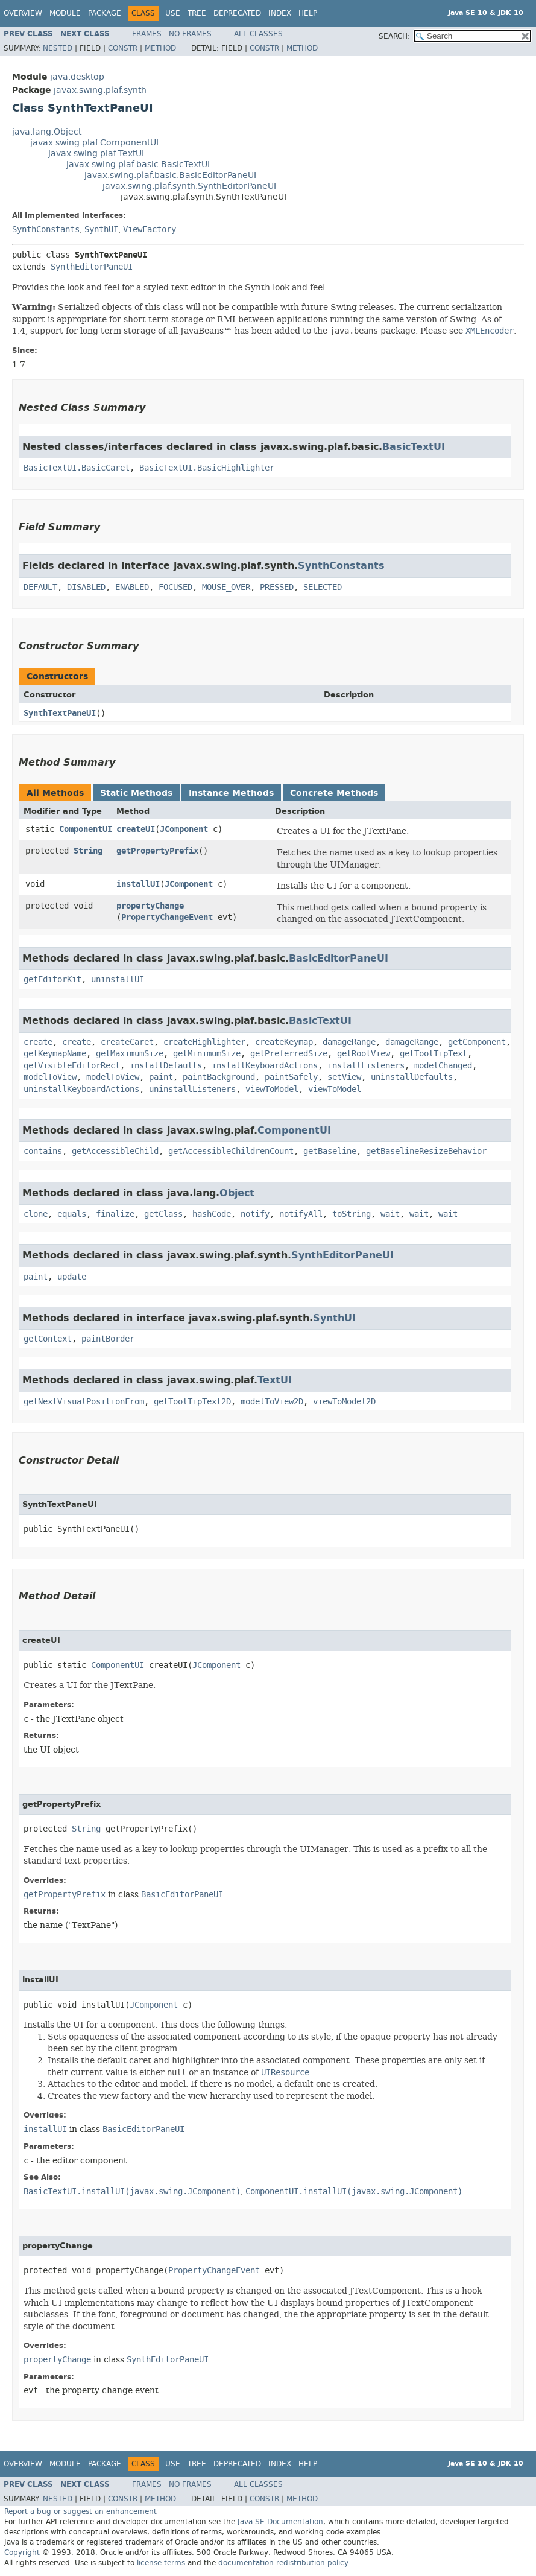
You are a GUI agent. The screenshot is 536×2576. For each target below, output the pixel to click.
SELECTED (322, 587)
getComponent (477, 1042)
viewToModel (271, 1089)
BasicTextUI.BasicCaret (77, 468)
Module (65, 13)
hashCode (211, 1214)
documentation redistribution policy (282, 2563)
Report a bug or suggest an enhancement (80, 2511)
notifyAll (301, 1214)
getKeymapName (55, 1053)
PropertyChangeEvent (167, 917)
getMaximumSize (129, 1053)
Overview (23, 13)
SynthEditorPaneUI (92, 267)
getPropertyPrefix (157, 851)
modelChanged (443, 1066)
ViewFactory (149, 229)
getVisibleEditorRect (72, 1066)
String (88, 851)
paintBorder (107, 1339)
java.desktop (77, 77)
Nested (57, 48)
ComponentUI (85, 829)
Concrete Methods (334, 793)
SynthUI (101, 229)
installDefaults (166, 1066)
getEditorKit (52, 979)
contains (43, 1151)
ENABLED (132, 587)
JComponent (184, 829)
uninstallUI (117, 979)
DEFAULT (40, 587)
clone (36, 1214)
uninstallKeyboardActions (81, 1089)
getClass (163, 1214)
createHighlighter (204, 1042)
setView (344, 1077)
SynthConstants (46, 229)
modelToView (50, 1077)
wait (390, 1214)
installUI (138, 884)
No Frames (190, 34)
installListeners (366, 1066)
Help (307, 13)
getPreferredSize (288, 1053)
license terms (161, 2563)
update (71, 1277)
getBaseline (329, 1151)
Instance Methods (231, 793)
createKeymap (284, 1042)
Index (279, 13)
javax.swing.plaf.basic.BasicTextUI (138, 164)
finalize (115, 1214)
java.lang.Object (46, 132)
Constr (122, 48)
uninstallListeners (192, 1089)
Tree (197, 13)
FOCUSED (175, 587)
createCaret (127, 1042)
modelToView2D (272, 1402)
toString (351, 1214)
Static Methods (136, 793)
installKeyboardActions (265, 1066)
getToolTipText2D (192, 1402)
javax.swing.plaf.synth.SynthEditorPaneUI (189, 186)
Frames (147, 34)
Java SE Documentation (280, 2521)
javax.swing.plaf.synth (100, 90)
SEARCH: (394, 36)
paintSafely (291, 1077)
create (38, 1042)
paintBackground (219, 1077)
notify (255, 1214)
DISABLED (86, 587)
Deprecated (237, 13)
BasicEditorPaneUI (338, 958)
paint (161, 1077)
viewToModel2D (344, 1402)
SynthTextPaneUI (60, 713)
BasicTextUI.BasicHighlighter (206, 468)
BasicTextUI (413, 446)
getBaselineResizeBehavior (426, 1151)
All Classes (258, 34)
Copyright (22, 2552)
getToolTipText (433, 1053)
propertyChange (150, 906)
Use (172, 13)
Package (104, 13)
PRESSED (277, 587)
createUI (135, 829)
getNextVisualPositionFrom (84, 1402)
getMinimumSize (207, 1053)
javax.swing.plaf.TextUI (96, 153)
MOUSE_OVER (226, 587)
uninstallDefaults (412, 1077)
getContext (48, 1339)
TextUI (274, 1380)
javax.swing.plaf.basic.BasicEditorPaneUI (170, 175)
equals (71, 1214)
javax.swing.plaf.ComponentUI (94, 143)
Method (160, 48)
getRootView (363, 1053)
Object (236, 1193)
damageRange (349, 1042)
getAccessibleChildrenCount (231, 1151)
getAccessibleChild (115, 1151)
